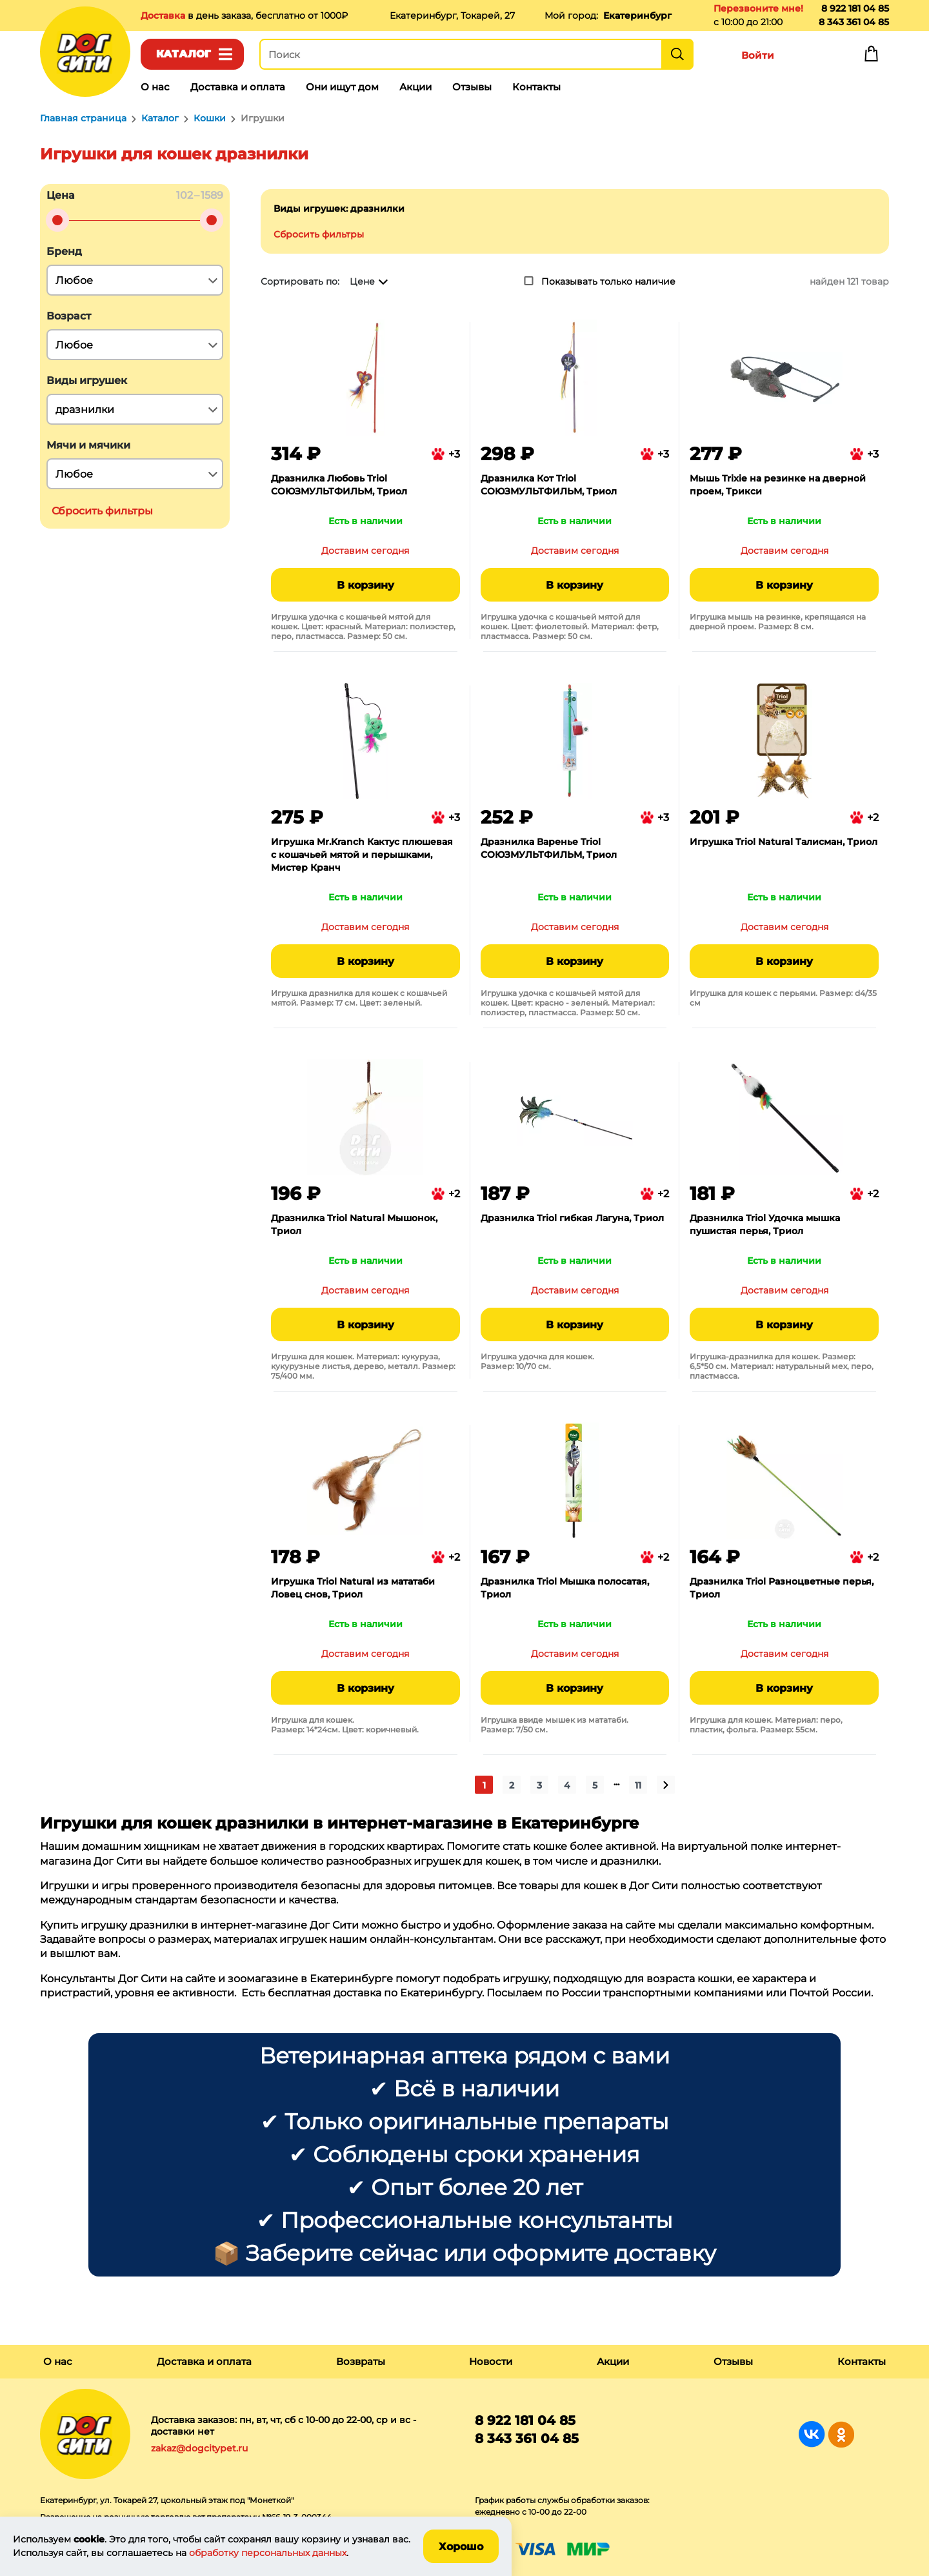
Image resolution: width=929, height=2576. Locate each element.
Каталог (183, 54)
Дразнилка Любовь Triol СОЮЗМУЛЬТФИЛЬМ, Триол (339, 484)
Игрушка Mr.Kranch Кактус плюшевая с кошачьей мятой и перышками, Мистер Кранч (362, 854)
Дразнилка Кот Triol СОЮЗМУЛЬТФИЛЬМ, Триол (549, 484)
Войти (757, 55)
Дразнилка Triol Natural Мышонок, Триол (354, 1224)
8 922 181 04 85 (855, 8)
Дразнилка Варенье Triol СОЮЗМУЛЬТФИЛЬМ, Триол (549, 848)
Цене (362, 281)
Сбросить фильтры (319, 234)
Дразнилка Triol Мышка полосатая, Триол (565, 1588)
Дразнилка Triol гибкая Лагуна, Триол (572, 1218)
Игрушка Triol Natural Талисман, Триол (783, 841)
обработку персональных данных (267, 2553)
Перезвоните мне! (758, 8)
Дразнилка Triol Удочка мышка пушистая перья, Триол (765, 1224)
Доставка (164, 15)
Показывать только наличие (608, 281)
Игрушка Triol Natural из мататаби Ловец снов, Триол (353, 1588)
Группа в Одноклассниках (841, 2434)
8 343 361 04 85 (854, 22)
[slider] (57, 220)
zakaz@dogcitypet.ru (199, 2448)
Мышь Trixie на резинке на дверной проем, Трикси (778, 484)
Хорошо (461, 2547)
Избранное (814, 57)
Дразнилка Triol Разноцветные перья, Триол (782, 1588)
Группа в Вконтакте (812, 2434)
